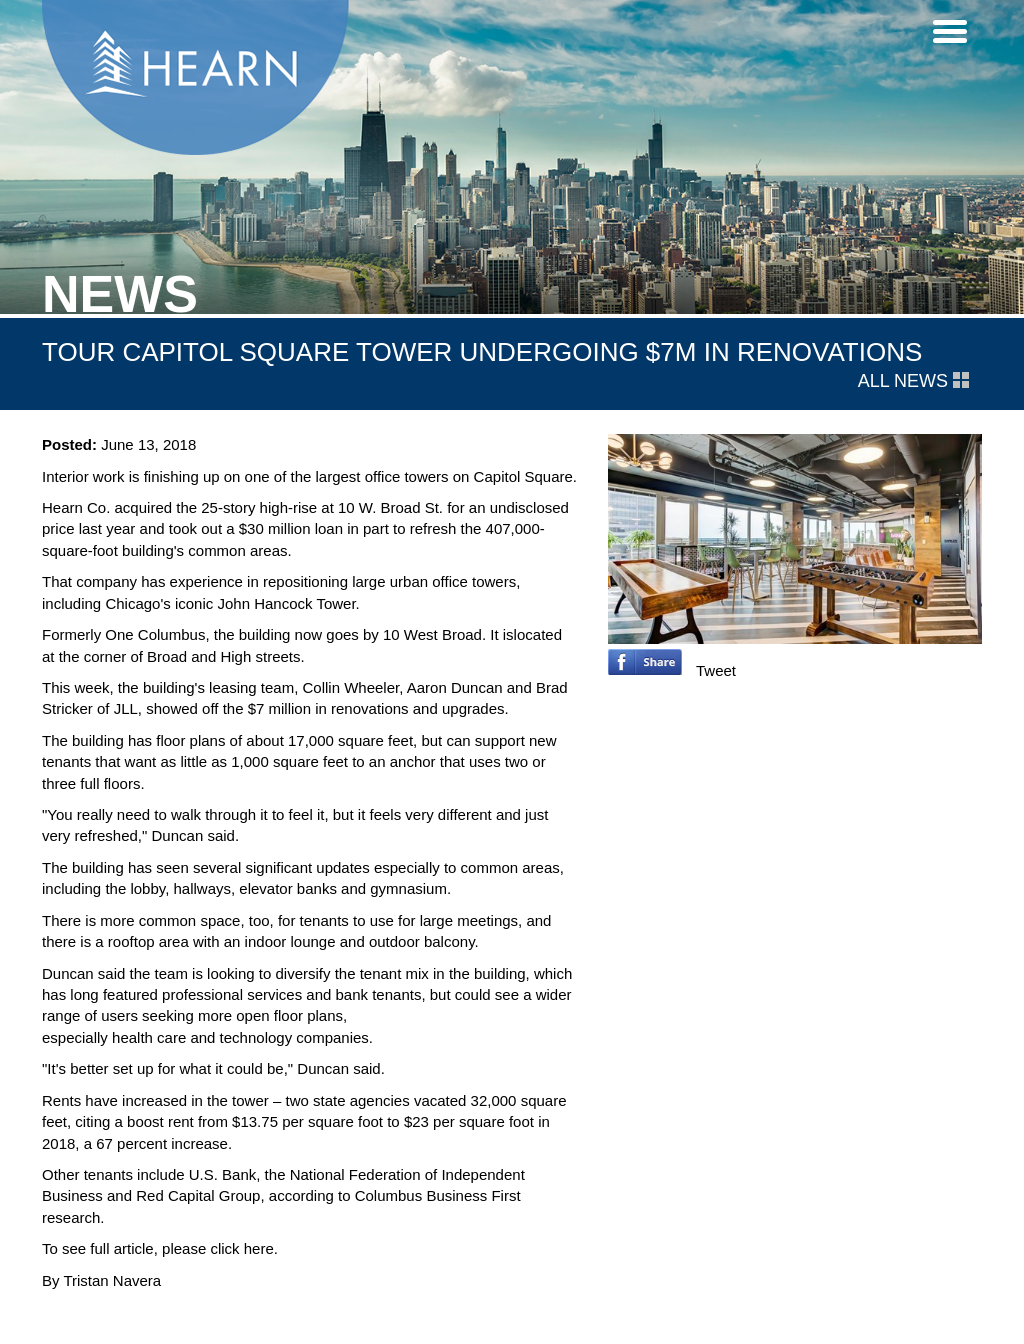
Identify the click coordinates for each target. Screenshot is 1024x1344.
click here (241, 1248)
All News (913, 381)
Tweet (716, 670)
